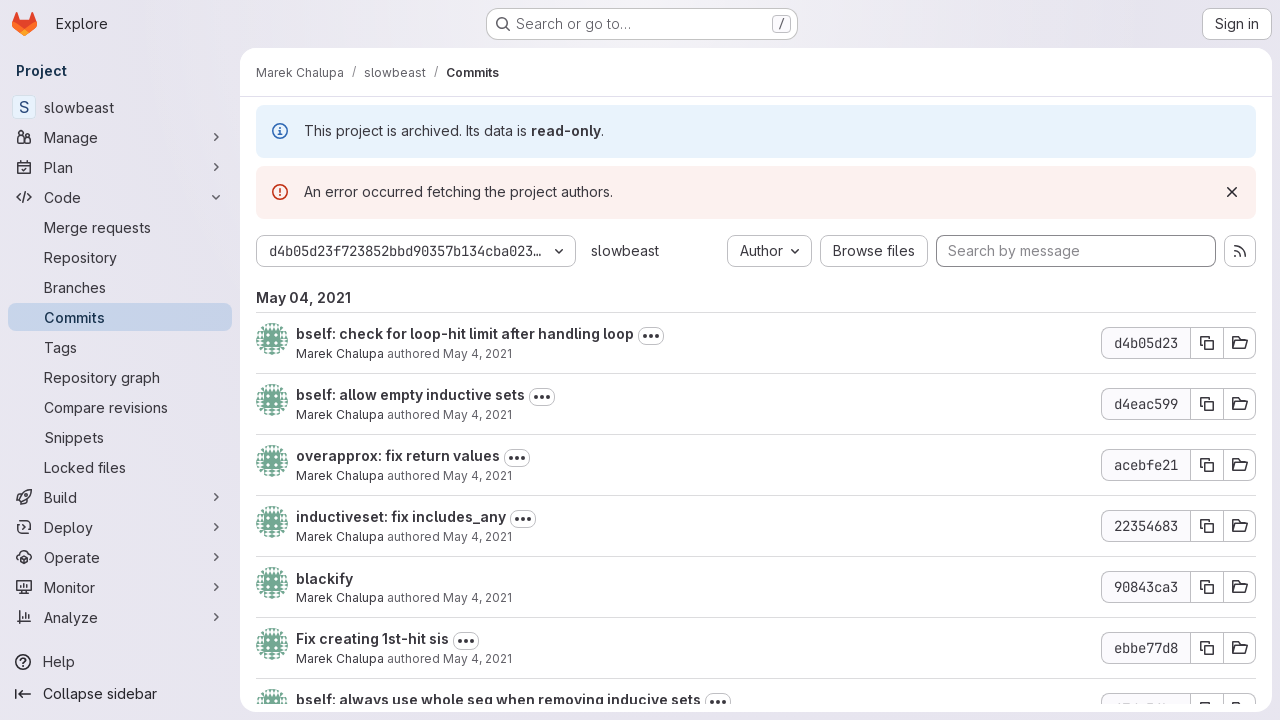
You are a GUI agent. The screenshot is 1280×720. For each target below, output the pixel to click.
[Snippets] (120, 437)
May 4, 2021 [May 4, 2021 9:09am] (477, 597)
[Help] (120, 662)
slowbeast (625, 250)
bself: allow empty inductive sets (410, 394)
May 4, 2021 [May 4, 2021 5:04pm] (477, 353)
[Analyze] (120, 617)
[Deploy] (120, 527)
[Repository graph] (120, 377)
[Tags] (120, 347)
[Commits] (120, 317)
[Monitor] (120, 587)
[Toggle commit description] (651, 336)
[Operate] (120, 557)
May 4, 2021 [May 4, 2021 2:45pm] (477, 475)
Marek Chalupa (340, 353)
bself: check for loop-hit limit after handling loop (465, 333)
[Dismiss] (1232, 192)
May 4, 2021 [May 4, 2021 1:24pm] (477, 536)
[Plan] (120, 167)
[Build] (120, 497)
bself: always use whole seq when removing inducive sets (498, 699)
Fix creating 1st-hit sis (372, 638)
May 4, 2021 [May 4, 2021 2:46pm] (477, 414)
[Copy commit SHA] (1207, 343)
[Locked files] (120, 467)
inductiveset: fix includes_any (401, 516)
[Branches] (120, 287)
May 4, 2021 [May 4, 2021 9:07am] (477, 658)
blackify (324, 578)
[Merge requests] (120, 227)
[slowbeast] (120, 107)
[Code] (120, 197)
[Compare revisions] (120, 407)
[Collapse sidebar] (120, 694)
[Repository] (120, 257)
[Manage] (120, 137)
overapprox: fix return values (398, 455)
